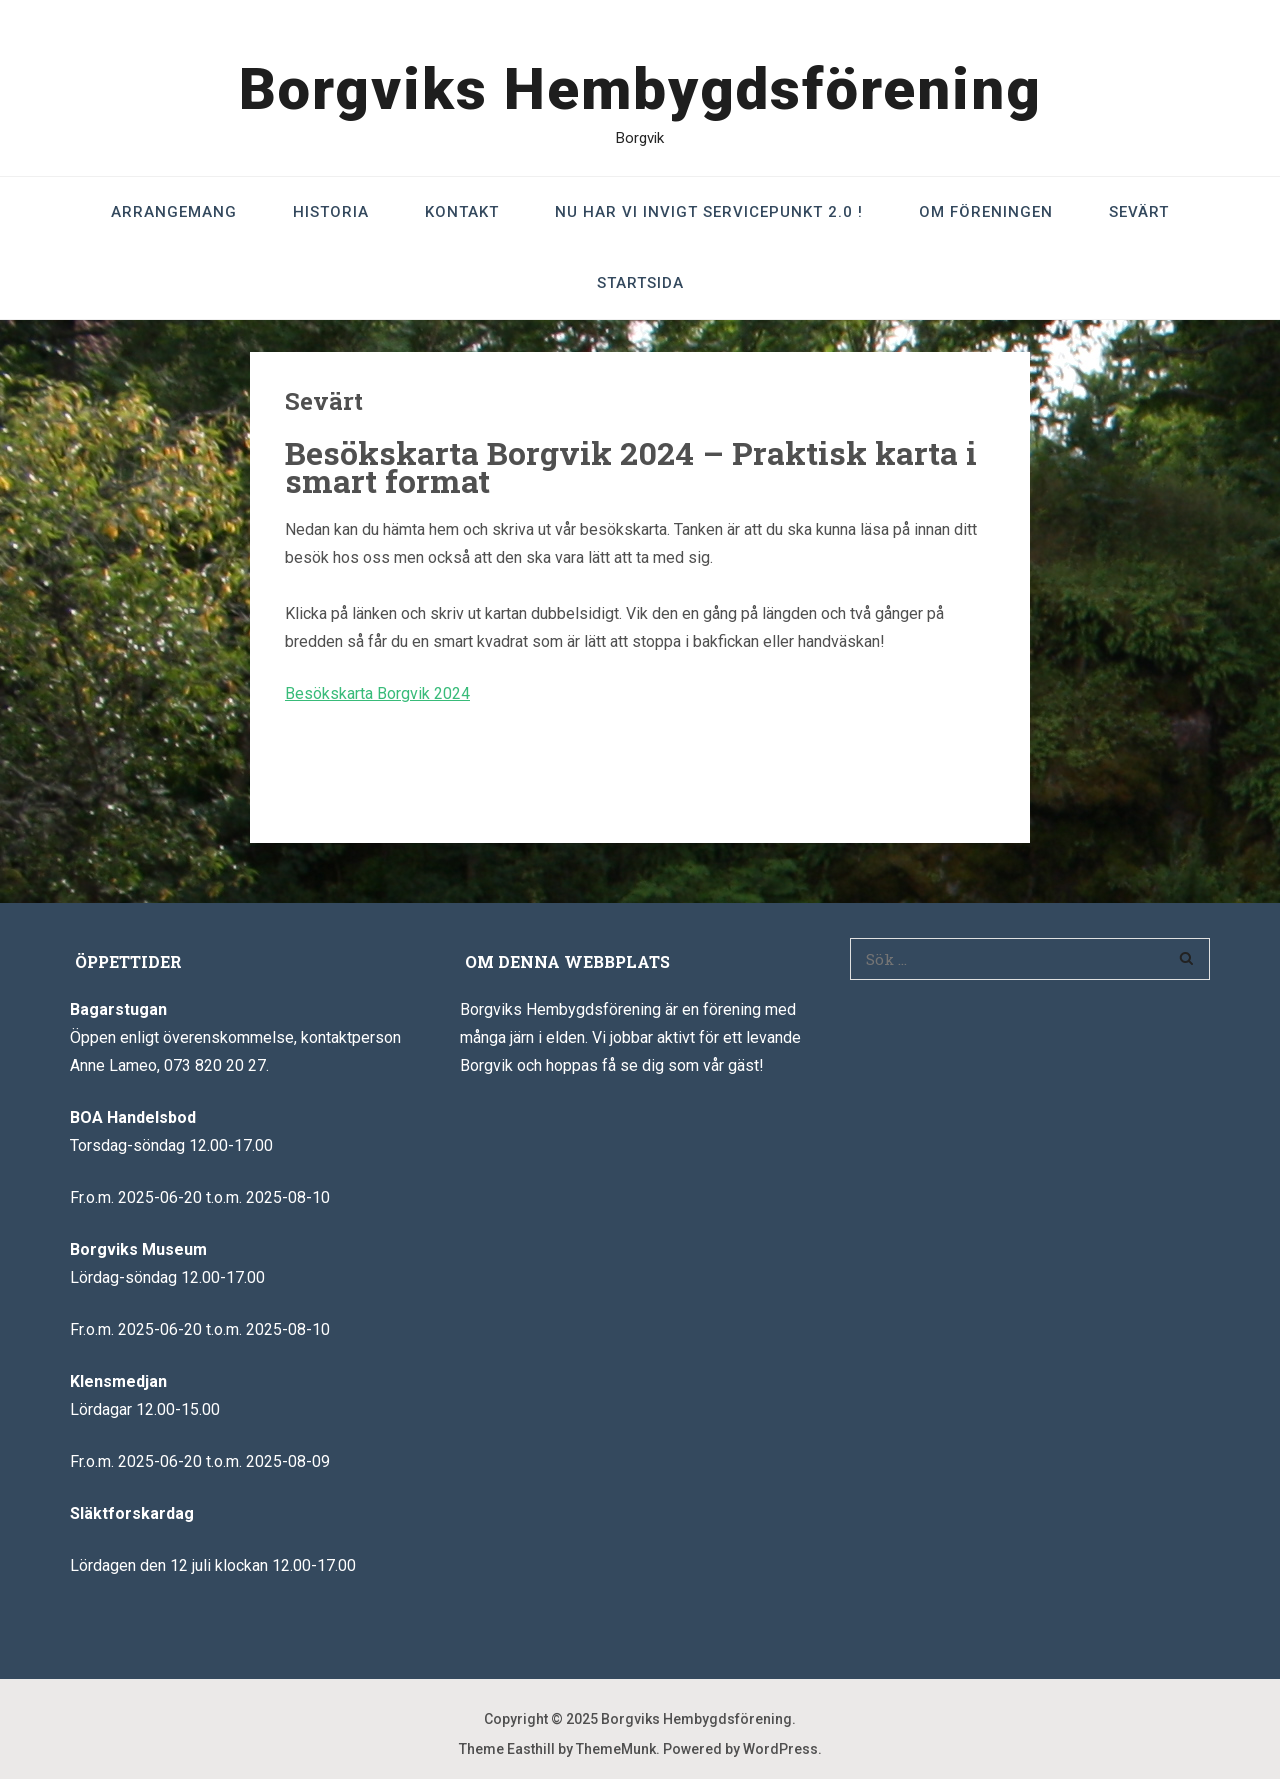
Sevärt (1139, 212)
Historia (331, 212)
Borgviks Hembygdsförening (640, 89)
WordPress (780, 1749)
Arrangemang (174, 212)
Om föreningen (986, 212)
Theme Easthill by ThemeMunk (557, 1749)
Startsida (640, 283)
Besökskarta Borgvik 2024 (377, 693)
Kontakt (462, 212)
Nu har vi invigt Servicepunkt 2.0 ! (709, 212)
